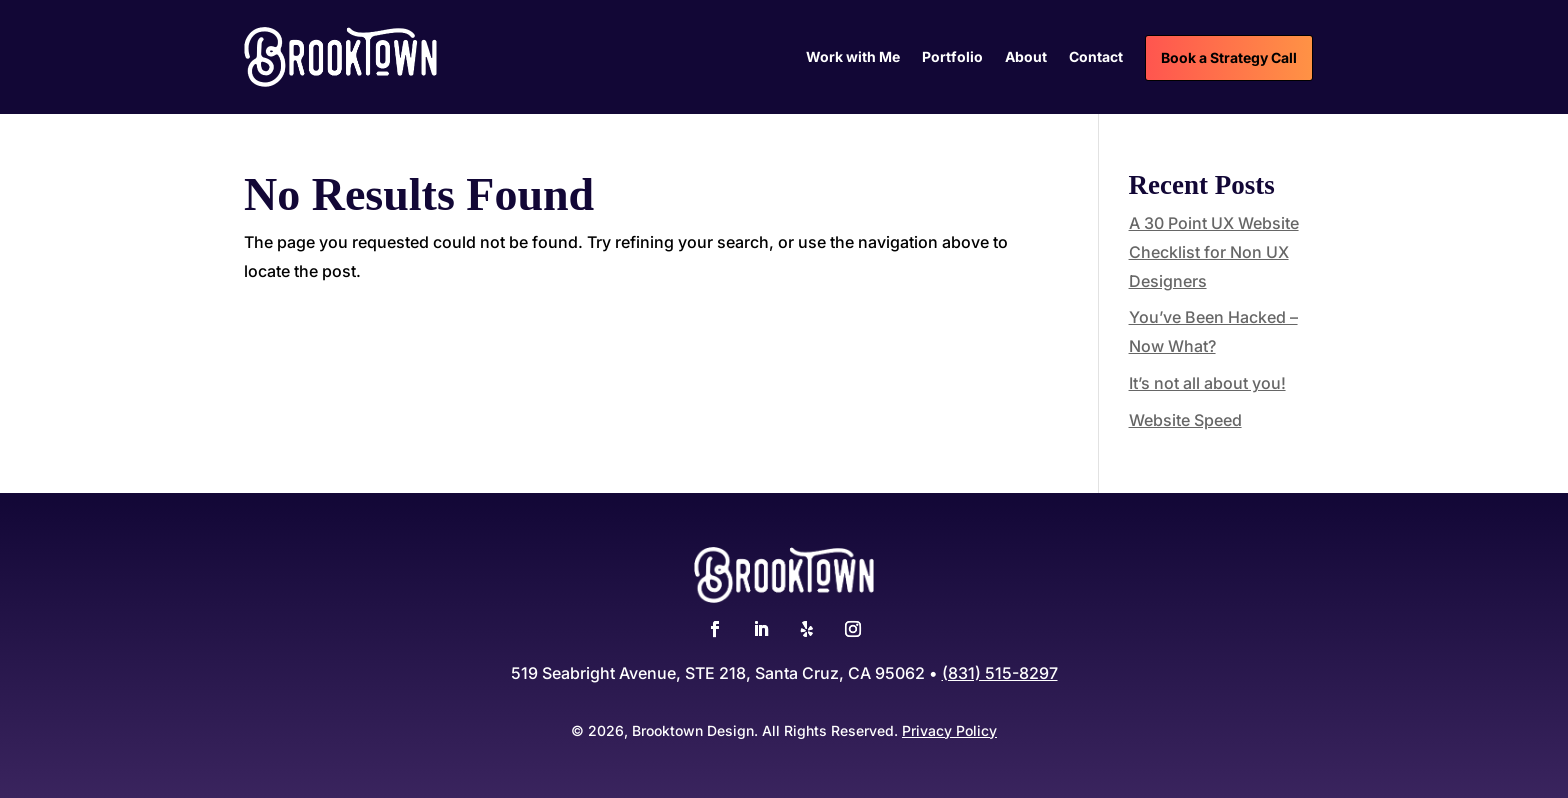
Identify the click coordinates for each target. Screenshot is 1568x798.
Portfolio (952, 57)
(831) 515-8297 (1000, 673)
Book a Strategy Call (1229, 57)
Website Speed (1185, 420)
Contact (1096, 57)
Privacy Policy (949, 730)
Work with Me (853, 57)
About (1026, 57)
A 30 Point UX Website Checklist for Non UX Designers (1214, 252)
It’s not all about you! (1207, 383)
